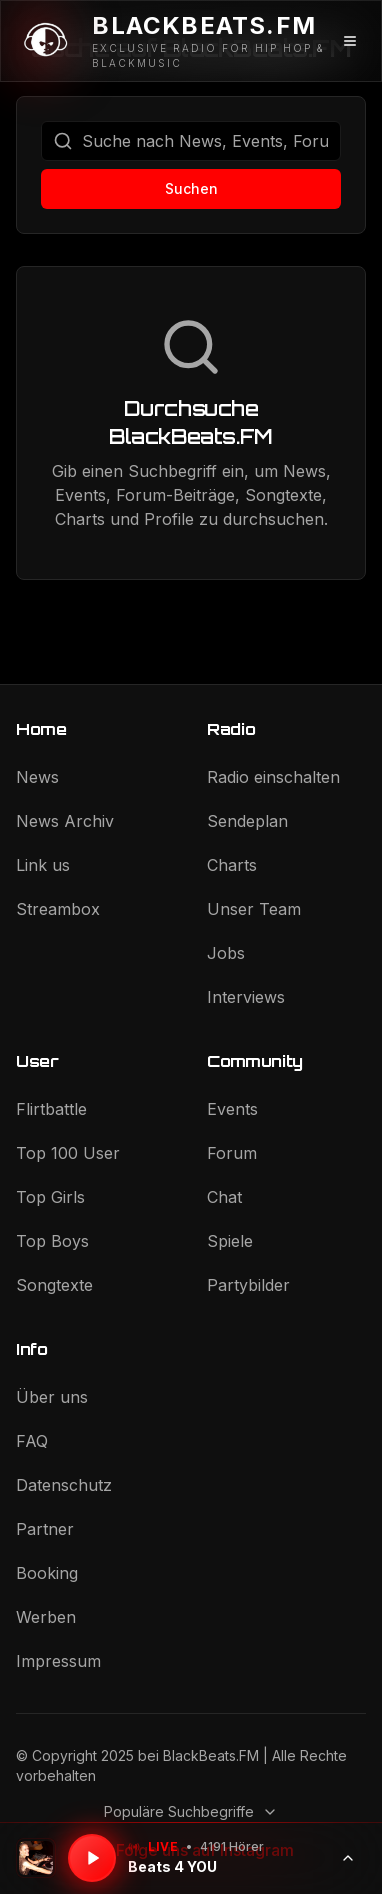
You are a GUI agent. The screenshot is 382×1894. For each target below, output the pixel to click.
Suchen (191, 188)
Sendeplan (247, 821)
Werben (46, 1617)
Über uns (52, 1397)
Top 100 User (68, 1153)
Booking (47, 1573)
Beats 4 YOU (172, 1866)
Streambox (58, 909)
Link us (43, 865)
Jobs (226, 953)
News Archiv (65, 821)
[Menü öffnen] (350, 41)
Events (232, 1109)
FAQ (32, 1441)
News (37, 777)
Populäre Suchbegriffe (191, 1811)
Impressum (58, 1661)
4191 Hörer (232, 1846)
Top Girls (50, 1197)
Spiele (230, 1241)
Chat (224, 1197)
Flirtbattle (51, 1109)
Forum (232, 1153)
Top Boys (52, 1241)
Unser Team (254, 909)
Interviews (246, 997)
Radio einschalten (273, 777)
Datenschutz (64, 1485)
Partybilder (248, 1285)
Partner (45, 1529)
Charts (232, 865)
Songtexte (54, 1285)
